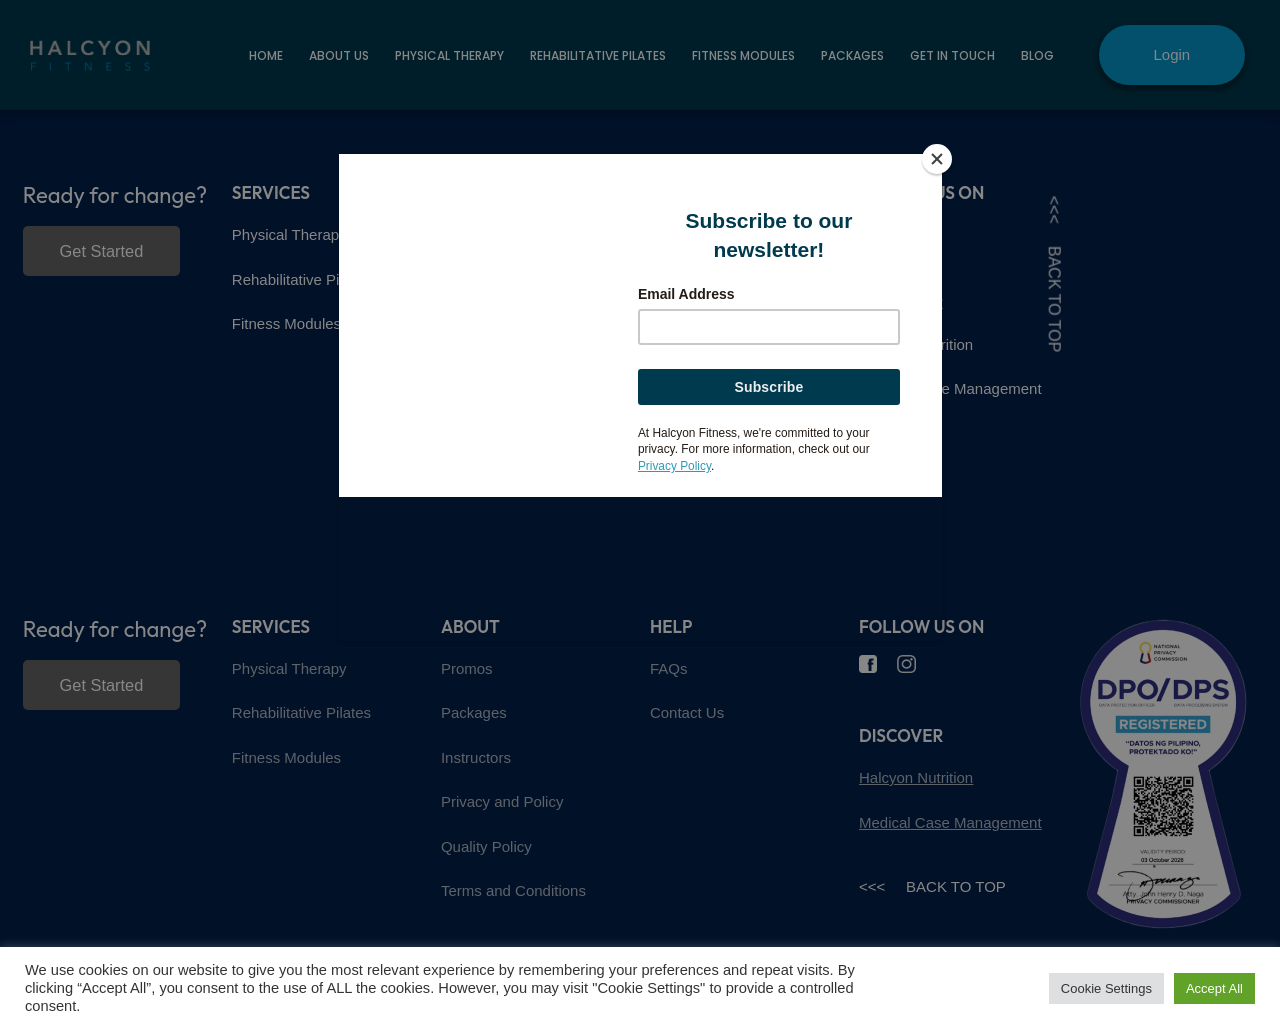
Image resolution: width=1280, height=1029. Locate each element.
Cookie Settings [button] (1106, 988)
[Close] (937, 159)
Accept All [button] (1214, 988)
